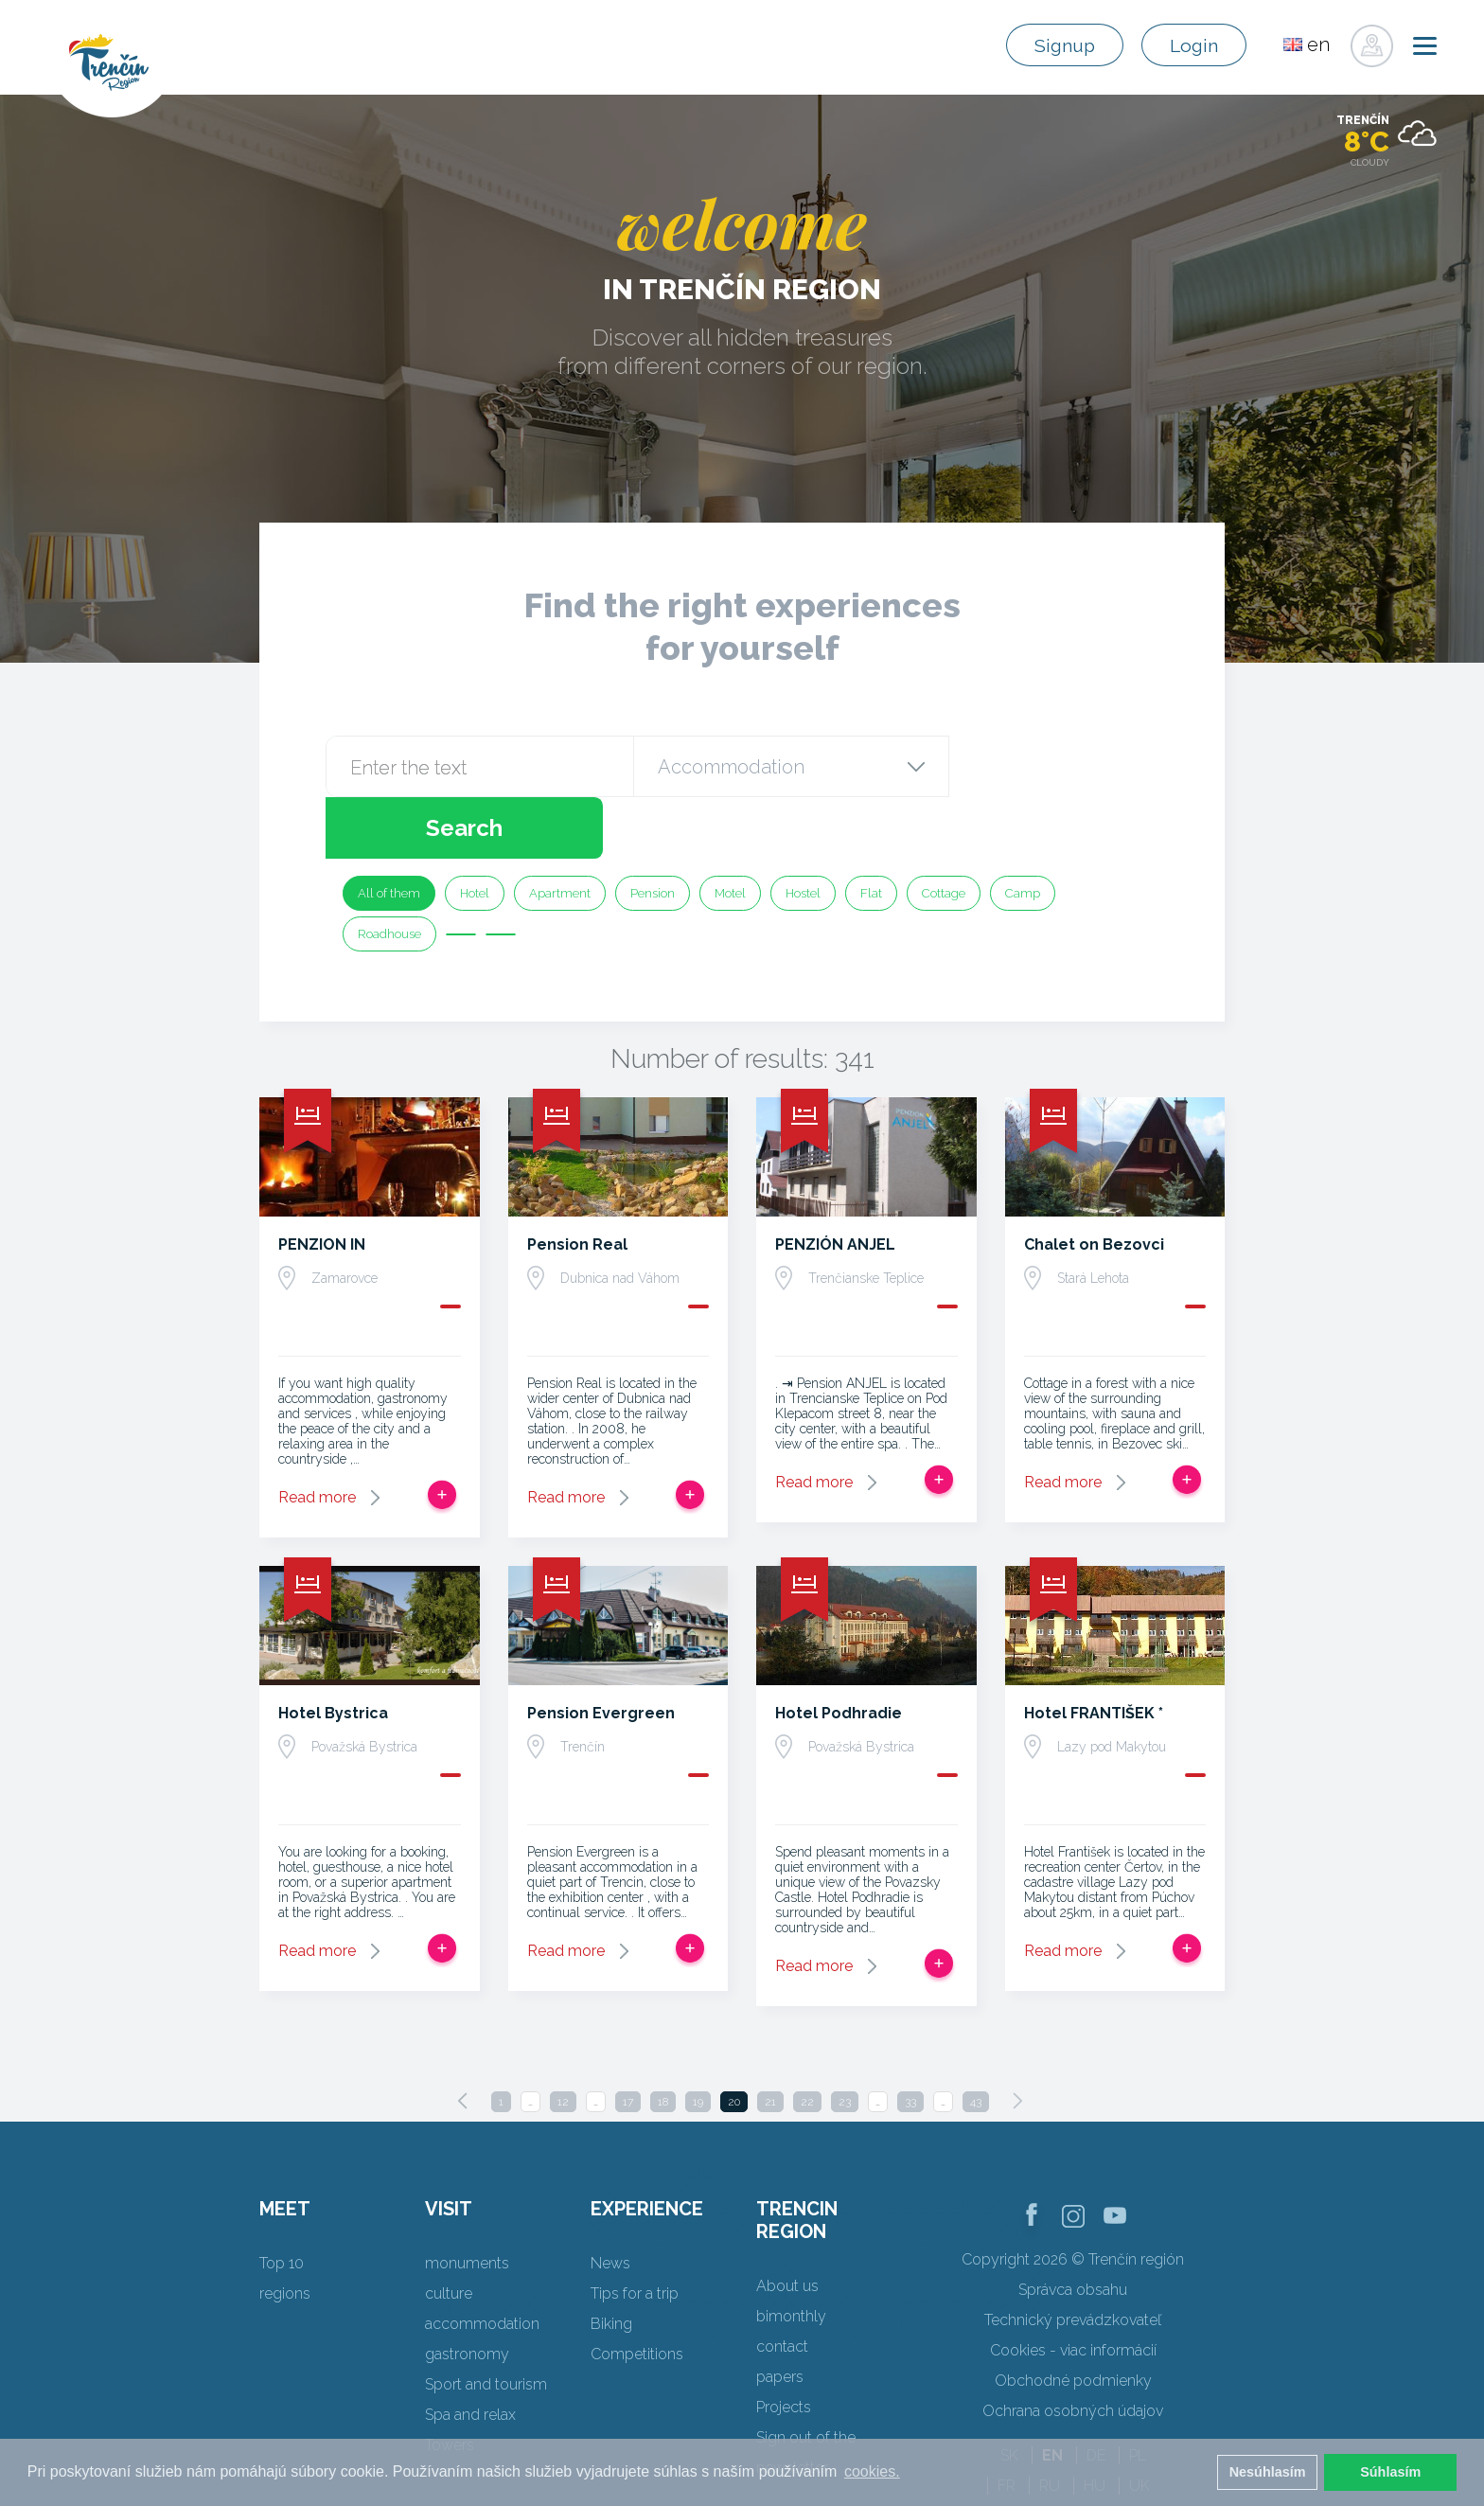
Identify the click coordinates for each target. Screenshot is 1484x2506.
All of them (389, 832)
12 (563, 2040)
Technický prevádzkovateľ (1072, 2258)
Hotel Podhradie (838, 1652)
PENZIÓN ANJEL (835, 1183)
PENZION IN (321, 1183)
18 (663, 2040)
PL (1137, 2394)
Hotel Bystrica (333, 1652)
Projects (783, 2346)
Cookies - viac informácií (1073, 2289)
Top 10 (281, 2202)
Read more (317, 1436)
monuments (467, 2202)
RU (1049, 2424)
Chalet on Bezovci (1094, 1183)
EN (1052, 2394)
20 (734, 2040)
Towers (449, 2383)
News (610, 2202)
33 (910, 2040)
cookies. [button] (872, 2471)
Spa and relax (470, 2353)
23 (845, 2040)
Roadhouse (389, 872)
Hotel (474, 832)
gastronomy (467, 2293)
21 (770, 2040)
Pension (652, 832)
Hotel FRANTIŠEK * (1093, 1652)
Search (1052, 766)
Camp (1022, 832)
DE (1095, 2394)
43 (975, 2040)
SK (1009, 2394)
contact (782, 2285)
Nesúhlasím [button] (1267, 2471)
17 (628, 2040)
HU (1094, 2424)
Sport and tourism (486, 2323)
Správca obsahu (1072, 2228)
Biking (611, 2262)
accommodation (482, 2262)
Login (1191, 45)
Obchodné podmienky (1073, 2319)
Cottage (943, 832)
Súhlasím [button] (1390, 2471)
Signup (1056, 45)
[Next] (1017, 2039)
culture (448, 2232)
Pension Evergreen (601, 1652)
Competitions (637, 2293)
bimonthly (791, 2255)
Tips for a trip (635, 2232)
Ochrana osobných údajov (1072, 2349)
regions (284, 2232)
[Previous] (463, 2039)
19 (698, 2040)
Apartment (560, 832)
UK (1139, 2424)
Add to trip (442, 1433)
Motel (730, 832)
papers (780, 2315)
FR (1007, 2424)
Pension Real (577, 1183)
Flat (871, 832)
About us (787, 2224)
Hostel (803, 832)
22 (807, 2040)
